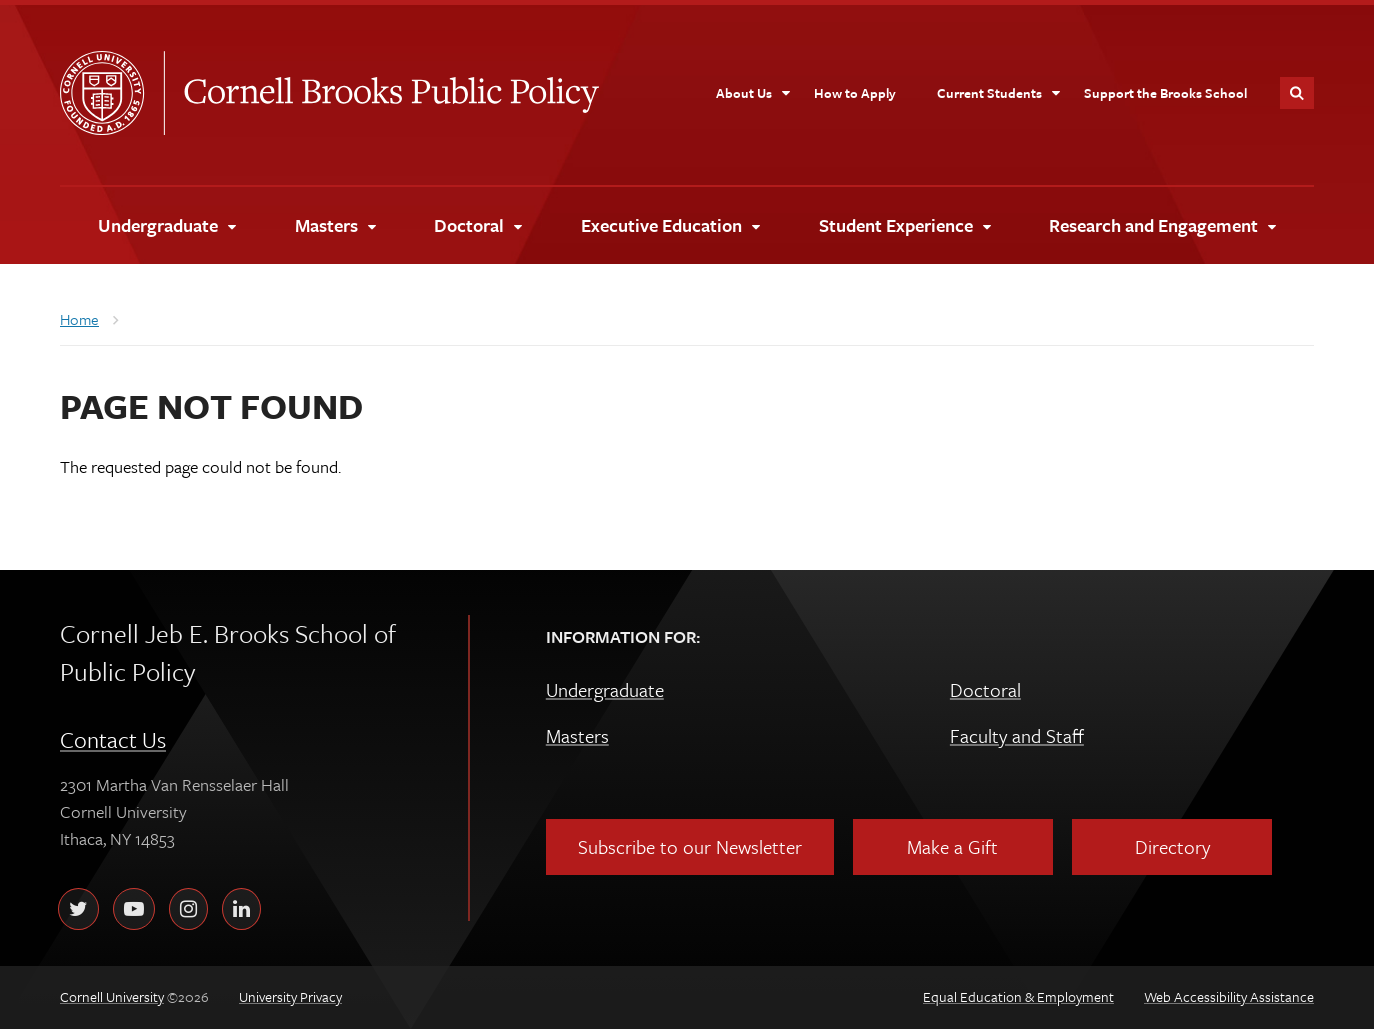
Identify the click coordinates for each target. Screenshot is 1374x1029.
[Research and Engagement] (1162, 225)
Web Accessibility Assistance (1229, 996)
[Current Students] (999, 93)
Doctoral (985, 689)
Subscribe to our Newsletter (690, 846)
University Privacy (290, 996)
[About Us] (753, 93)
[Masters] (335, 225)
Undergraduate (605, 689)
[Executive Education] (670, 225)
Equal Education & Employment (1018, 996)
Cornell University (112, 93)
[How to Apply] (855, 93)
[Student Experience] (904, 225)
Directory (1172, 846)
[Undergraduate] (166, 225)
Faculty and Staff (1017, 735)
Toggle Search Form (1297, 93)
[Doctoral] (477, 225)
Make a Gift (952, 846)
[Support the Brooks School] (1165, 93)
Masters (577, 735)
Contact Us (113, 739)
